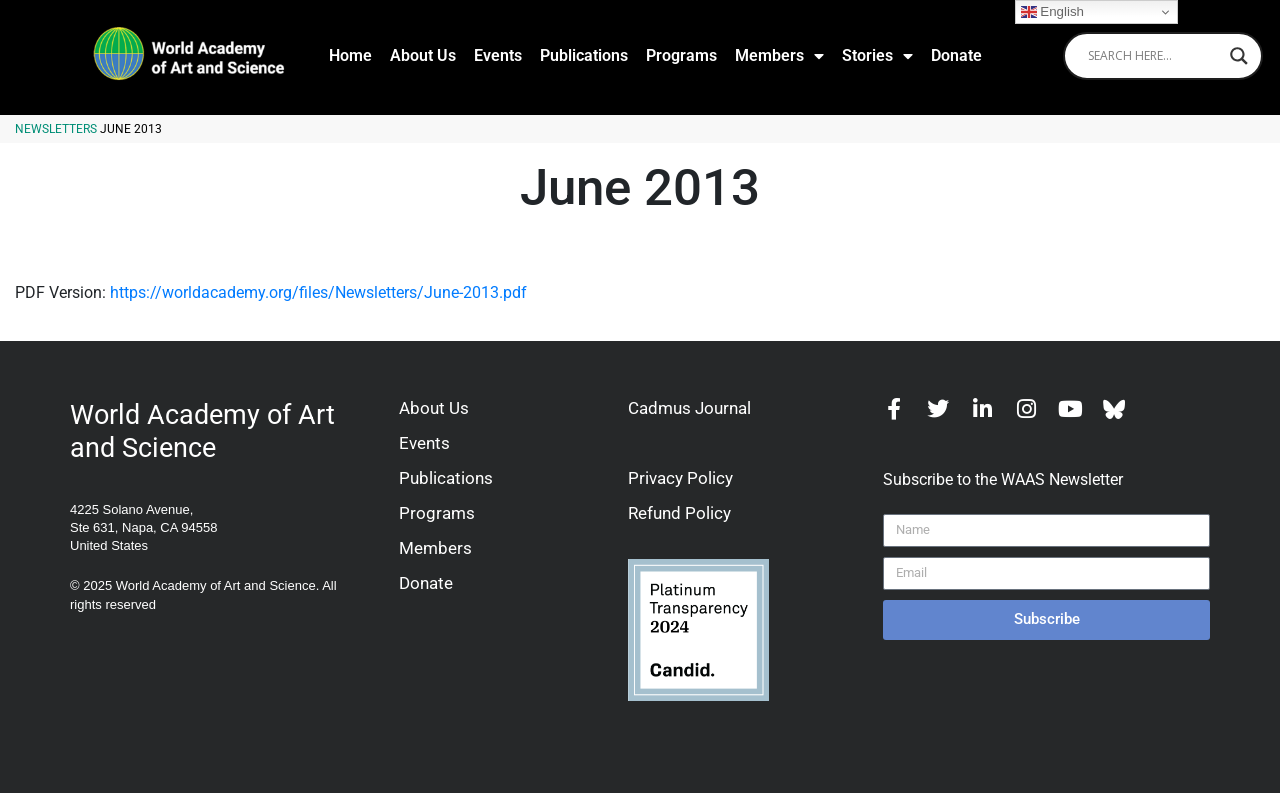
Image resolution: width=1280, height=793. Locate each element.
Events (498, 55)
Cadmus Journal (689, 408)
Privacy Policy (680, 478)
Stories (877, 56)
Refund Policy (679, 513)
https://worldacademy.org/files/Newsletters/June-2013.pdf (318, 292)
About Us (423, 55)
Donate (956, 55)
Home (350, 55)
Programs (681, 55)
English (1052, 12)
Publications (584, 55)
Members (779, 56)
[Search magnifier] (1239, 56)
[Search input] (1154, 56)
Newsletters (56, 129)
